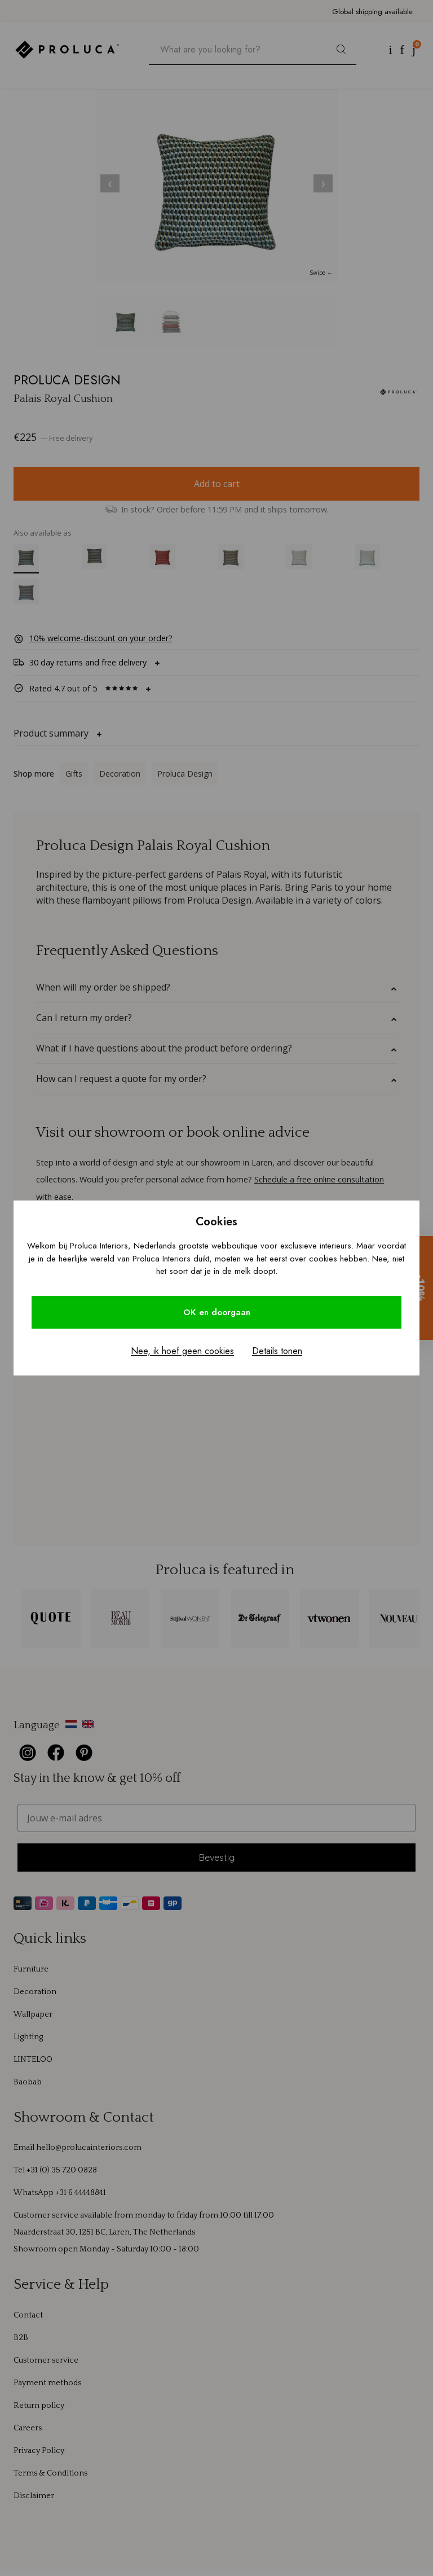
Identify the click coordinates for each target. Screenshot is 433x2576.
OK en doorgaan (216, 1312)
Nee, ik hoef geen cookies (182, 1350)
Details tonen (277, 1350)
